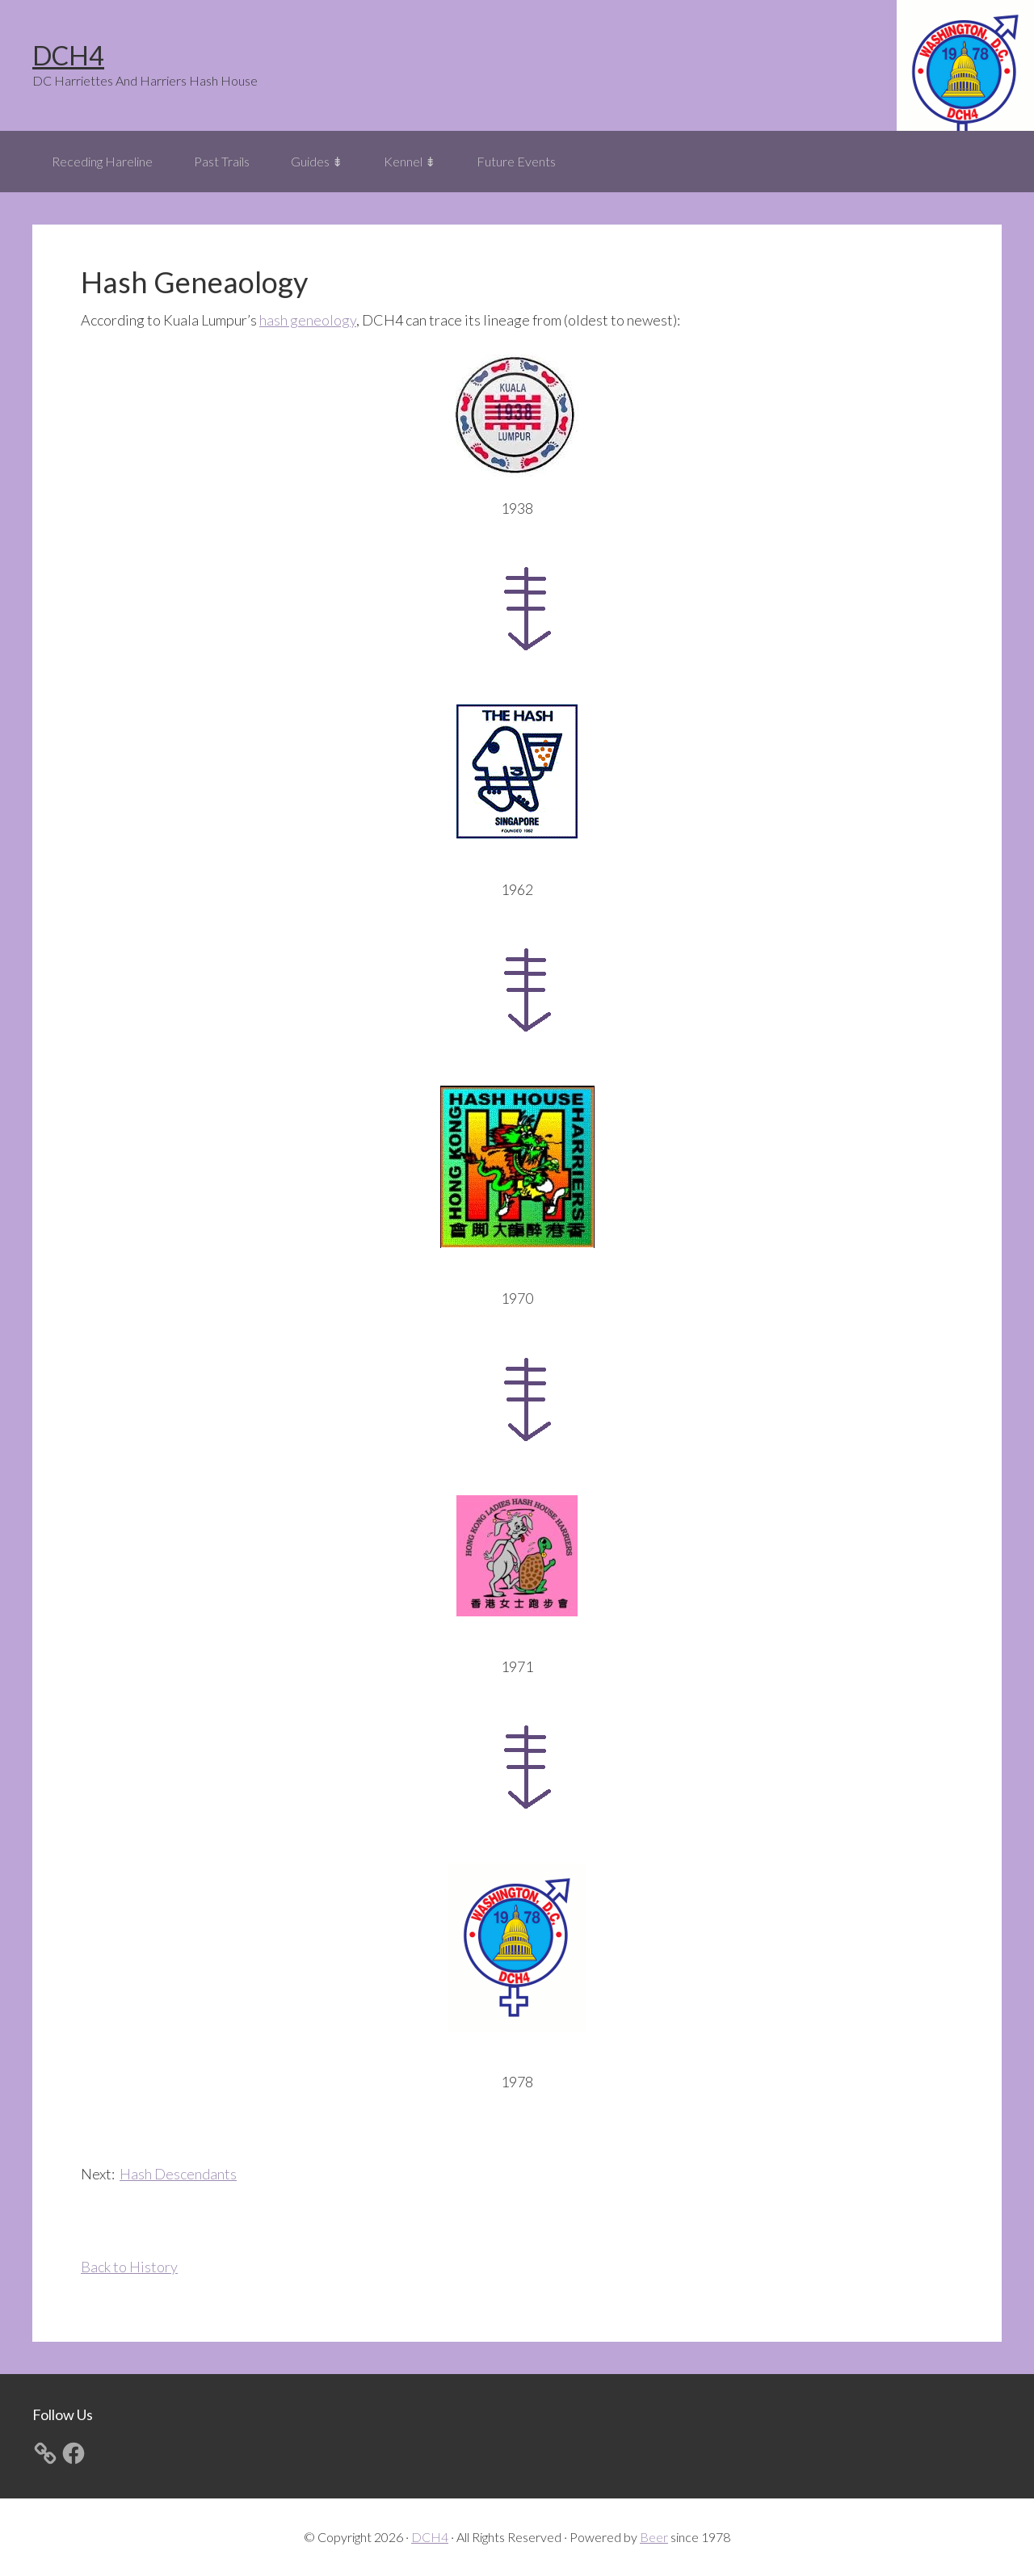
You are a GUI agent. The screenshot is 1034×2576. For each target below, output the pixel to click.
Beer (654, 2536)
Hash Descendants (178, 2174)
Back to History (129, 2267)
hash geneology (307, 320)
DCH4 (68, 55)
